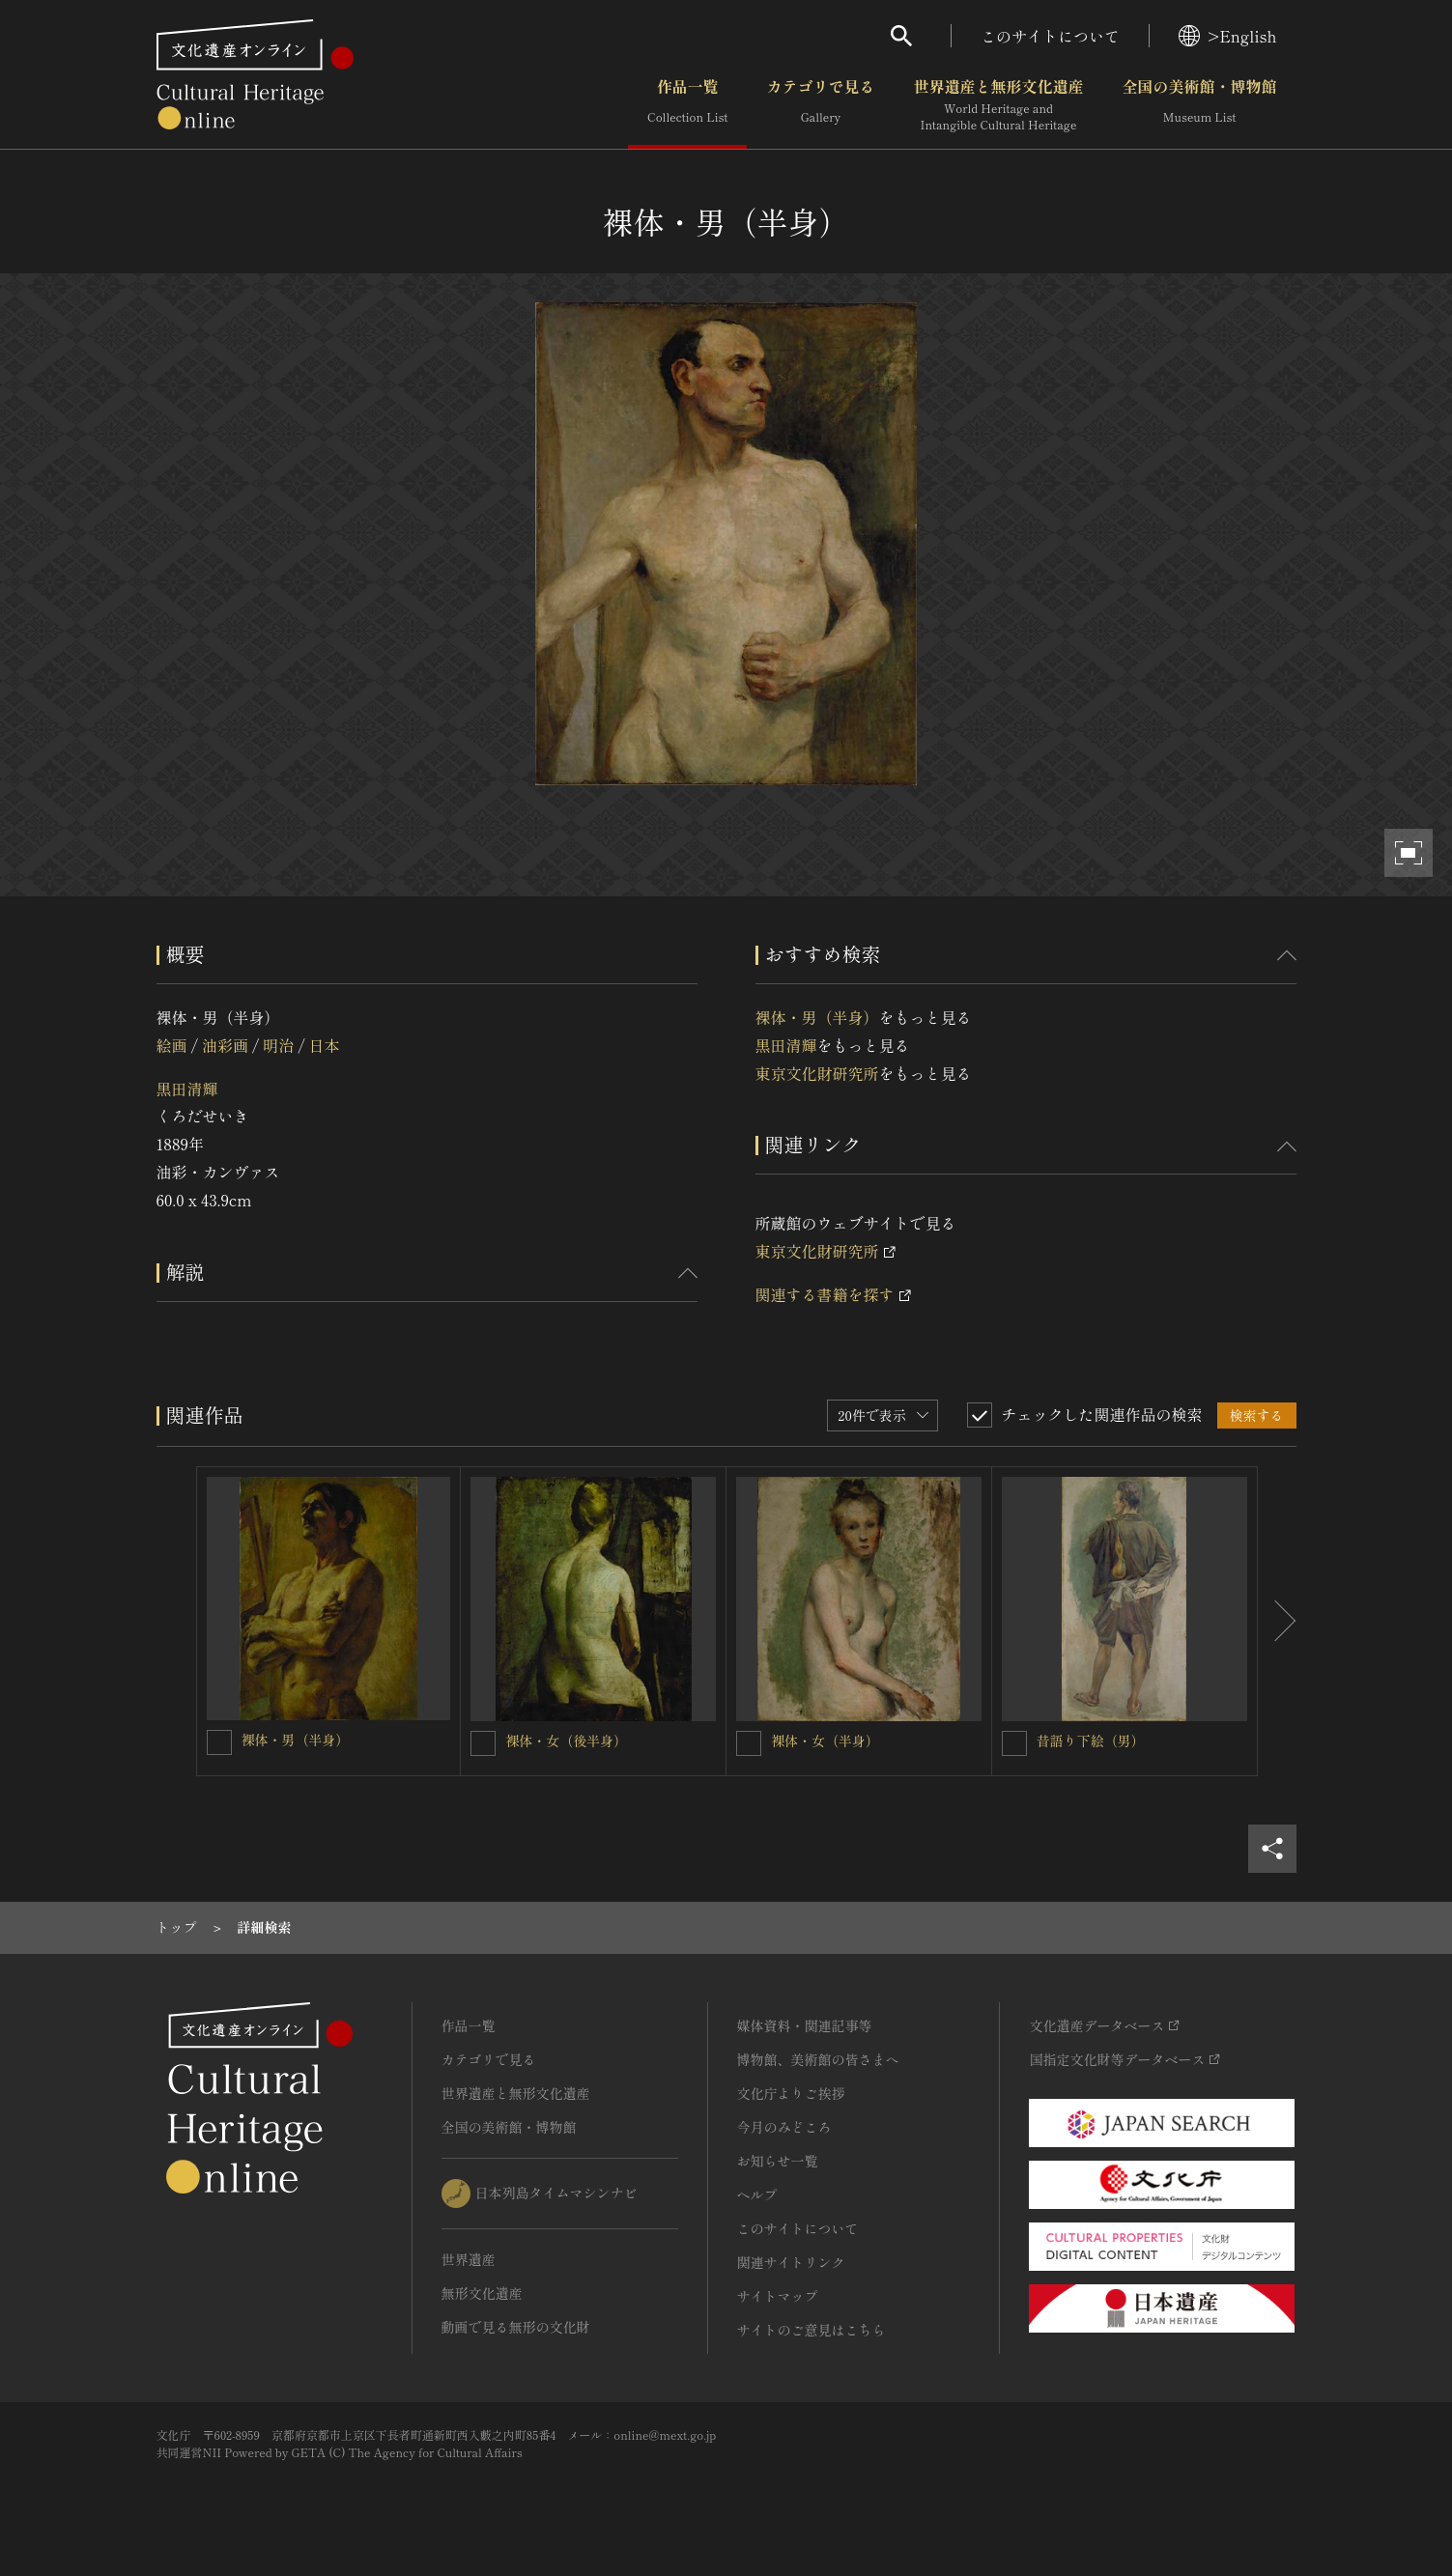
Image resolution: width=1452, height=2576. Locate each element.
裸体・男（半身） (817, 1017)
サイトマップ (777, 2296)
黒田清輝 (187, 1088)
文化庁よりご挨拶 (791, 2093)
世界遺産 (468, 2259)
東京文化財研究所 (817, 1073)
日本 (324, 1045)
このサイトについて (1050, 35)
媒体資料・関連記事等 (804, 2025)
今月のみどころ (784, 2127)
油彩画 (225, 1045)
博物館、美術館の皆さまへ (818, 2059)
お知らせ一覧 (777, 2160)
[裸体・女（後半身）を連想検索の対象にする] (483, 1743)
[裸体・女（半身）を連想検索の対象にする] (748, 1743)
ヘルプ (757, 2194)
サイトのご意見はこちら (811, 2329)
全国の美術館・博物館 (1199, 105)
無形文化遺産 (482, 2293)
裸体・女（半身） (825, 1740)
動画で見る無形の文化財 (515, 2326)
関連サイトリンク (791, 2262)
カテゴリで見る (820, 105)
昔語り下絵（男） (1091, 1740)
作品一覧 (687, 105)
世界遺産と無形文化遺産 (998, 105)
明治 (278, 1045)
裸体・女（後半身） (566, 1740)
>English (1227, 35)
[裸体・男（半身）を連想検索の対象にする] (219, 1742)
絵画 (172, 1045)
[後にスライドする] (1277, 1621)
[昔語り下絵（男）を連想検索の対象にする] (1014, 1743)
